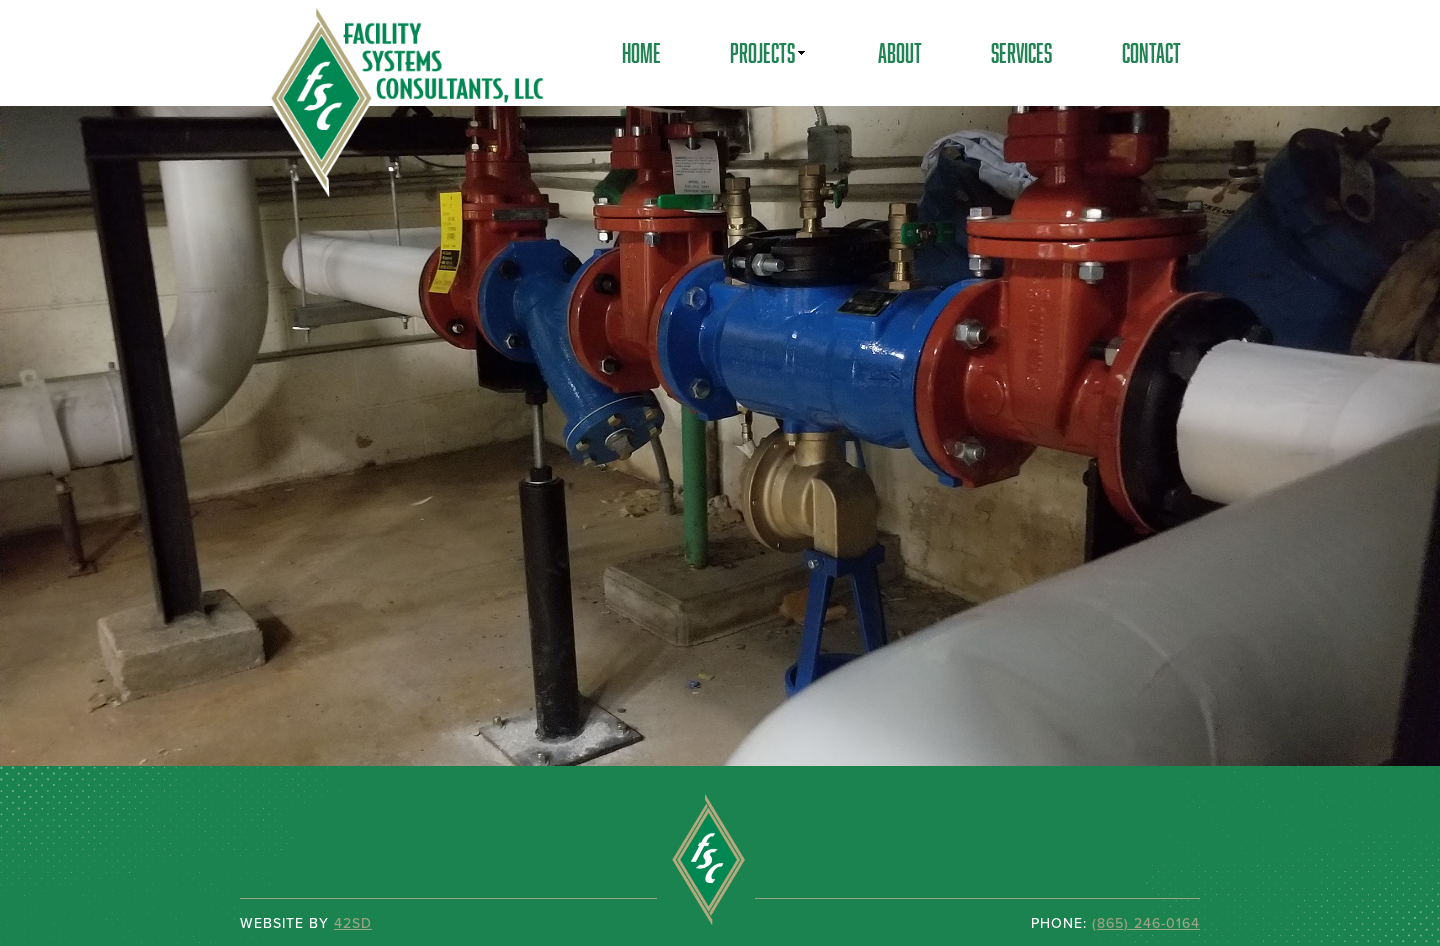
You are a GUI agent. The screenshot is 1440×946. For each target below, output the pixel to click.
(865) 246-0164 (1146, 923)
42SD (353, 923)
